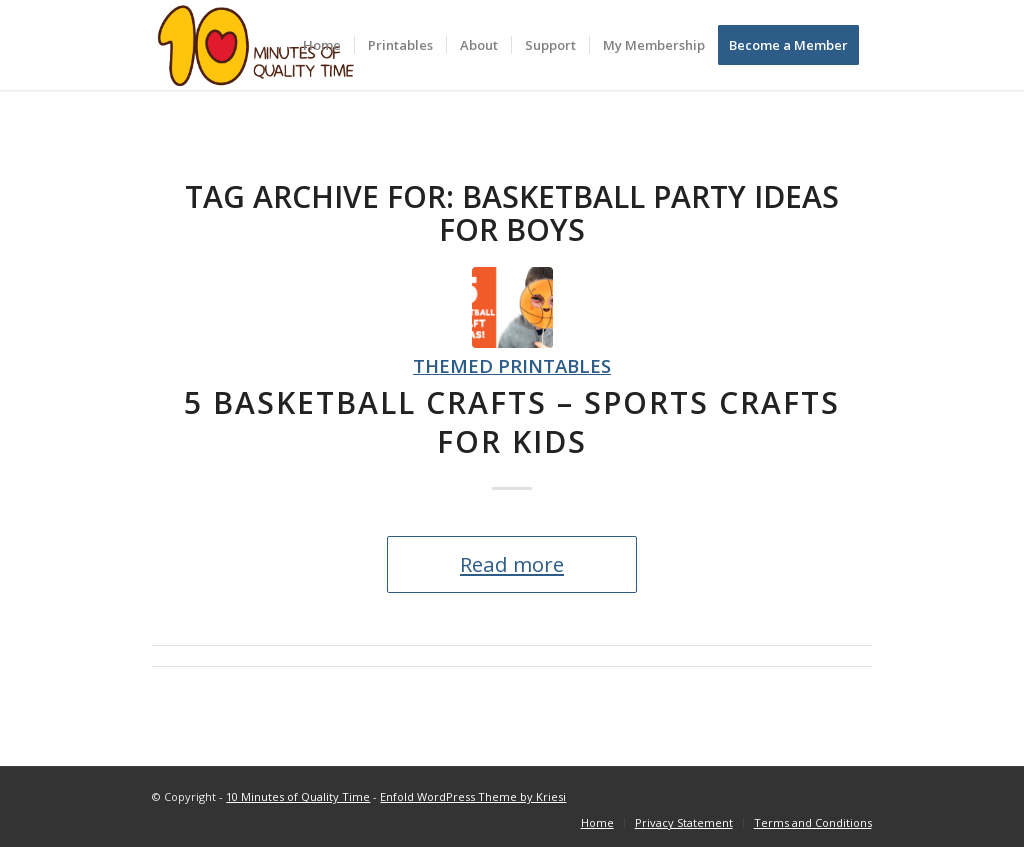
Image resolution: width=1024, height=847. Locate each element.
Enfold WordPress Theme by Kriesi (473, 796)
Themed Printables (512, 365)
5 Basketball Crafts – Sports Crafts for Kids (512, 422)
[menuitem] (322, 45)
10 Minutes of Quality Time (298, 796)
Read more (512, 564)
